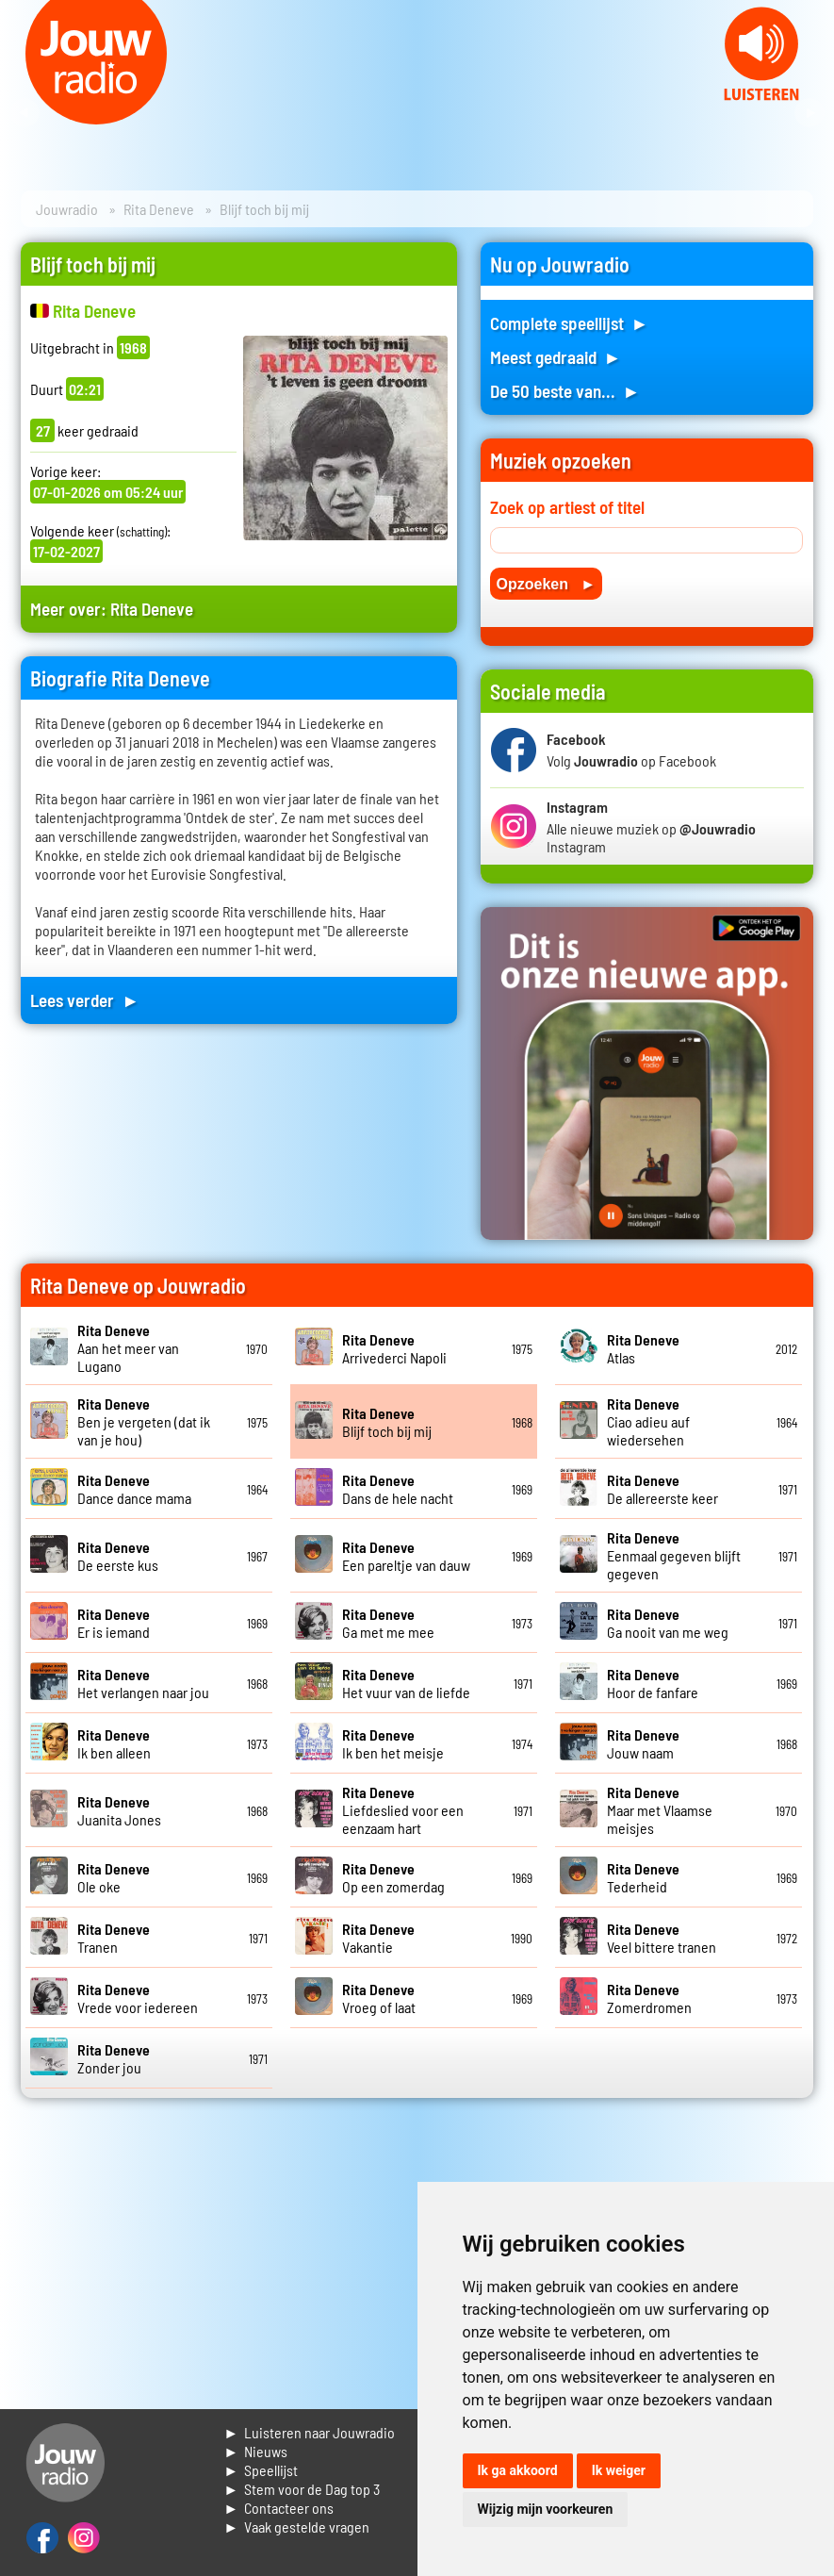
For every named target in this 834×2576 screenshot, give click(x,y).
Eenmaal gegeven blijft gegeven (674, 1555)
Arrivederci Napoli (394, 1348)
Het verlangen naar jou (143, 1683)
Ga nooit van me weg (667, 1623)
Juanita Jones (119, 1810)
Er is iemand (113, 1623)
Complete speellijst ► (569, 323)
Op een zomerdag (393, 1877)
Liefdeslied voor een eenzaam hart (403, 1810)
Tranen (113, 1938)
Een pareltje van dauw (406, 1556)
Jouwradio (67, 209)
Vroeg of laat (379, 1998)
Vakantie (378, 1938)
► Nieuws (255, 2451)
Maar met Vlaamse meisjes (659, 1810)
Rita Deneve (158, 209)
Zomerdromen (649, 1998)
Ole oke (113, 1877)
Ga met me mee (388, 1623)
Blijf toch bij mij (387, 1422)
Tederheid (643, 1877)
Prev (24, 113)
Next (809, 113)
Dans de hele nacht (397, 1489)
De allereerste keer (662, 1489)
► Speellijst (260, 2470)
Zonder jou (113, 2058)
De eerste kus (117, 1556)
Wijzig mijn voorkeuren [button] (545, 2509)
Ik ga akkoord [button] (518, 2470)
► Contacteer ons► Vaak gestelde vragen (296, 2517)
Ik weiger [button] (619, 2470)
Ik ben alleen (114, 1743)
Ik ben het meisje (393, 1743)
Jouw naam (643, 1743)
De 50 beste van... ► (565, 391)
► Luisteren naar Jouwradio (309, 2432)
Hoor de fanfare (652, 1683)
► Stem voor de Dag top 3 (301, 2489)
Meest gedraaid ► (556, 357)
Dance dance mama (134, 1489)
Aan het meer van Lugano (128, 1348)
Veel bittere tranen (661, 1938)
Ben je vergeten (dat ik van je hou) (143, 1421)
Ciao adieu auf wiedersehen (648, 1421)
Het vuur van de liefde (406, 1683)
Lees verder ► (84, 1000)
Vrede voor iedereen (137, 1998)
